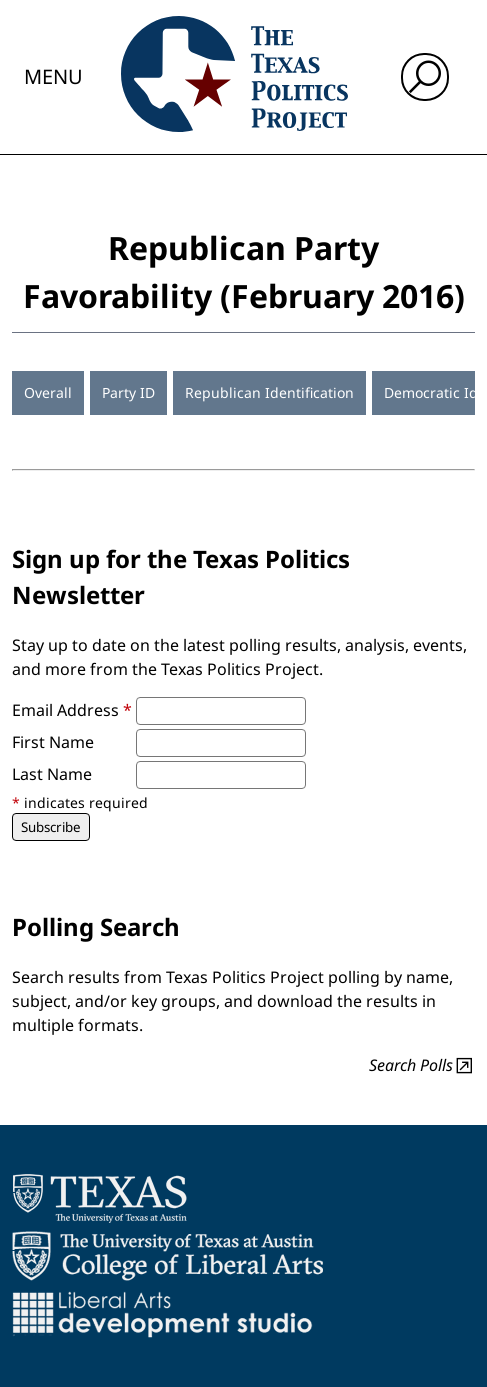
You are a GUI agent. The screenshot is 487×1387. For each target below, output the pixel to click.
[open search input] (425, 77)
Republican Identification (269, 392)
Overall (48, 392)
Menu (53, 76)
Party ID (128, 392)
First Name (53, 742)
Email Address (72, 710)
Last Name (52, 774)
